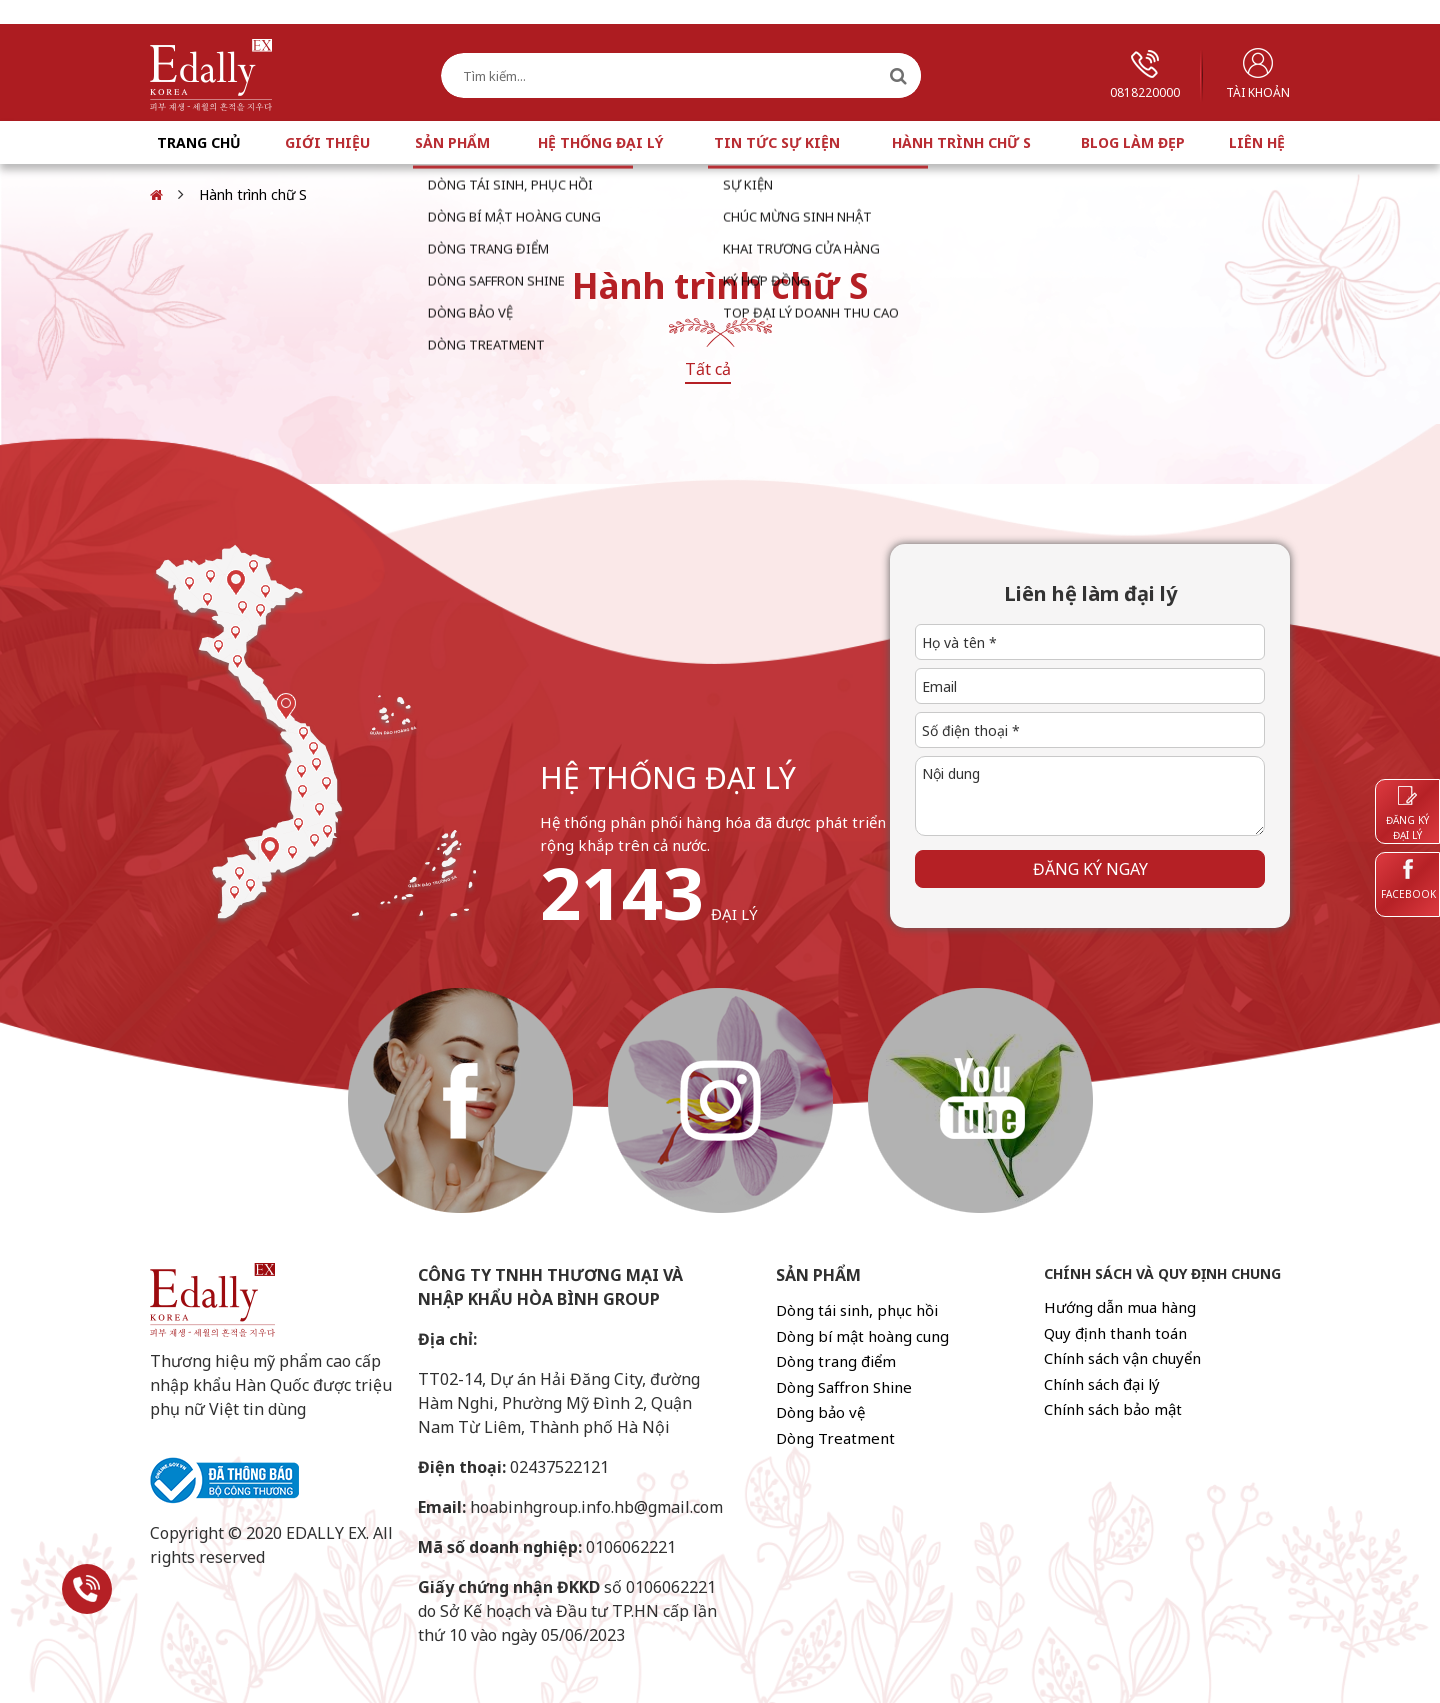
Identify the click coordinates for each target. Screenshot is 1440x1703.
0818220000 (1145, 75)
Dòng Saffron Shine (844, 1387)
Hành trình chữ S (961, 142)
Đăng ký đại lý (1407, 814)
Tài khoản (1258, 74)
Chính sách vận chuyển (1122, 1358)
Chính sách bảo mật (1113, 1409)
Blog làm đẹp (1133, 142)
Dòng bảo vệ (820, 1412)
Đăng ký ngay (1090, 869)
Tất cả (708, 369)
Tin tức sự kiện (777, 142)
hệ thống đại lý (668, 777)
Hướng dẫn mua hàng (1120, 1307)
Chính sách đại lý (1102, 1384)
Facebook (1408, 880)
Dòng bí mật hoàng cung (862, 1336)
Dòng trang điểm (836, 1361)
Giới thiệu (327, 142)
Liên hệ (1257, 142)
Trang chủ (199, 142)
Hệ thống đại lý (600, 142)
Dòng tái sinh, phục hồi (857, 1310)
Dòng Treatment (835, 1438)
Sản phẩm (452, 142)
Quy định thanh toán (1115, 1333)
